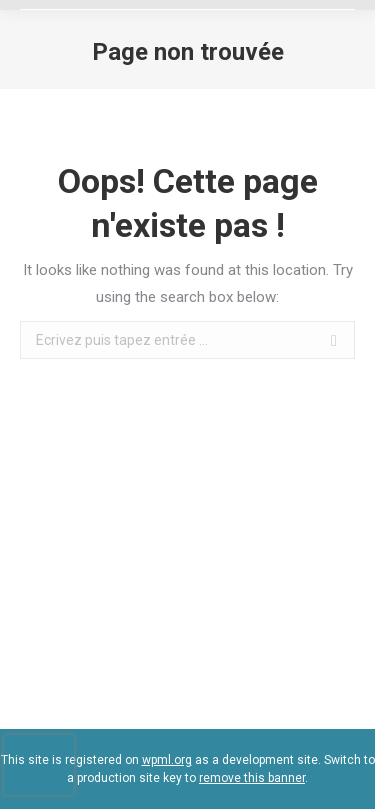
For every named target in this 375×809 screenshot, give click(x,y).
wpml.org (167, 760)
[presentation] (39, 765)
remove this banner (252, 778)
